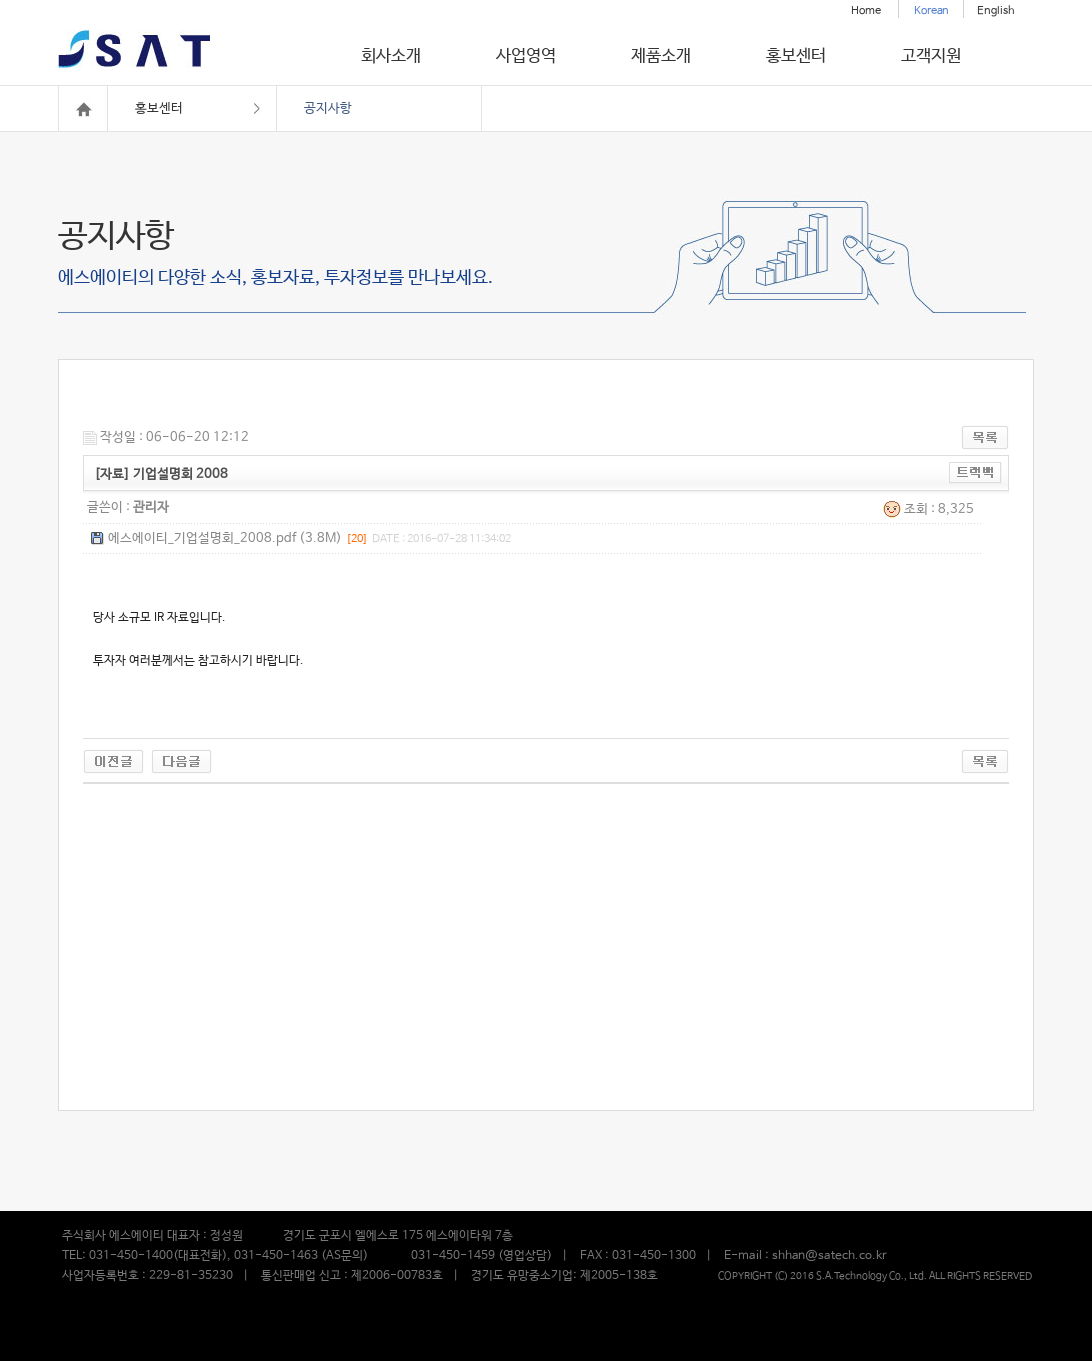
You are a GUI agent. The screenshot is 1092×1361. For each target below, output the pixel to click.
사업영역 (526, 56)
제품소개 (661, 56)
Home (866, 11)
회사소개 (391, 56)
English (996, 11)
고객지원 (931, 56)
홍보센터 (796, 56)
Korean (931, 11)
